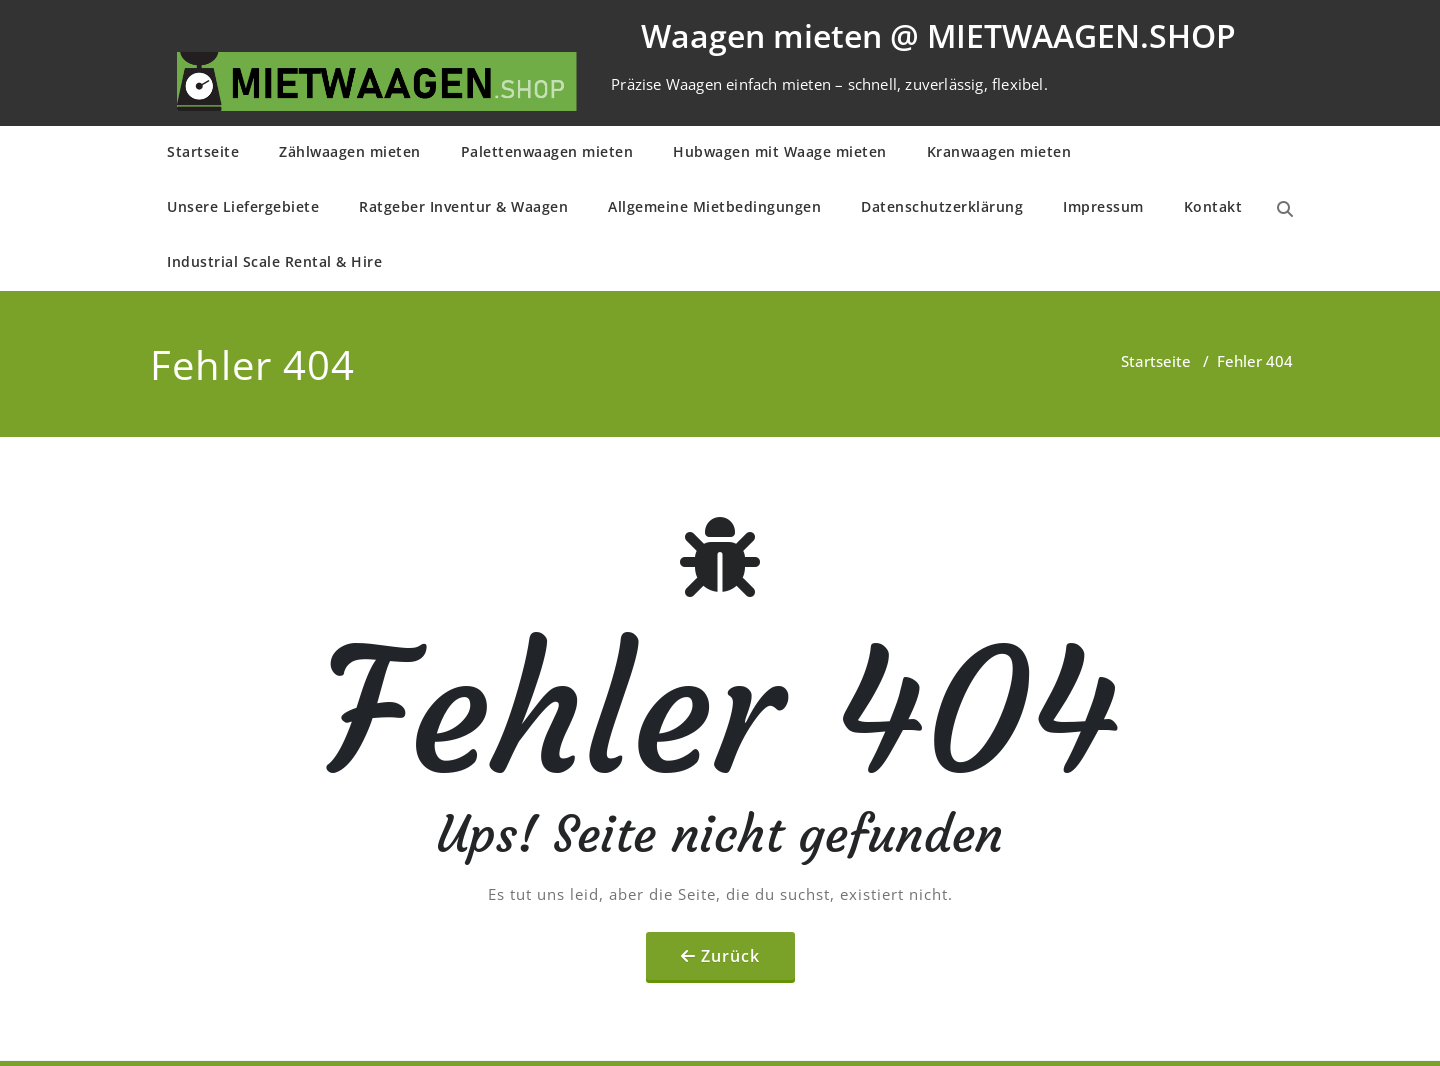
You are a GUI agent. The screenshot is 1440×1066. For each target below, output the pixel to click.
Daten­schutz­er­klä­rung (942, 206)
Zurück (730, 956)
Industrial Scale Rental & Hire (274, 261)
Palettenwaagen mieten (547, 151)
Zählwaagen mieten (350, 151)
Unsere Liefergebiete (243, 206)
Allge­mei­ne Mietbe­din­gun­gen (714, 206)
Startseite (203, 151)
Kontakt (1213, 206)
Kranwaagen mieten (999, 151)
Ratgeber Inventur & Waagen (463, 206)
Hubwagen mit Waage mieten (780, 151)
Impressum (1103, 206)
